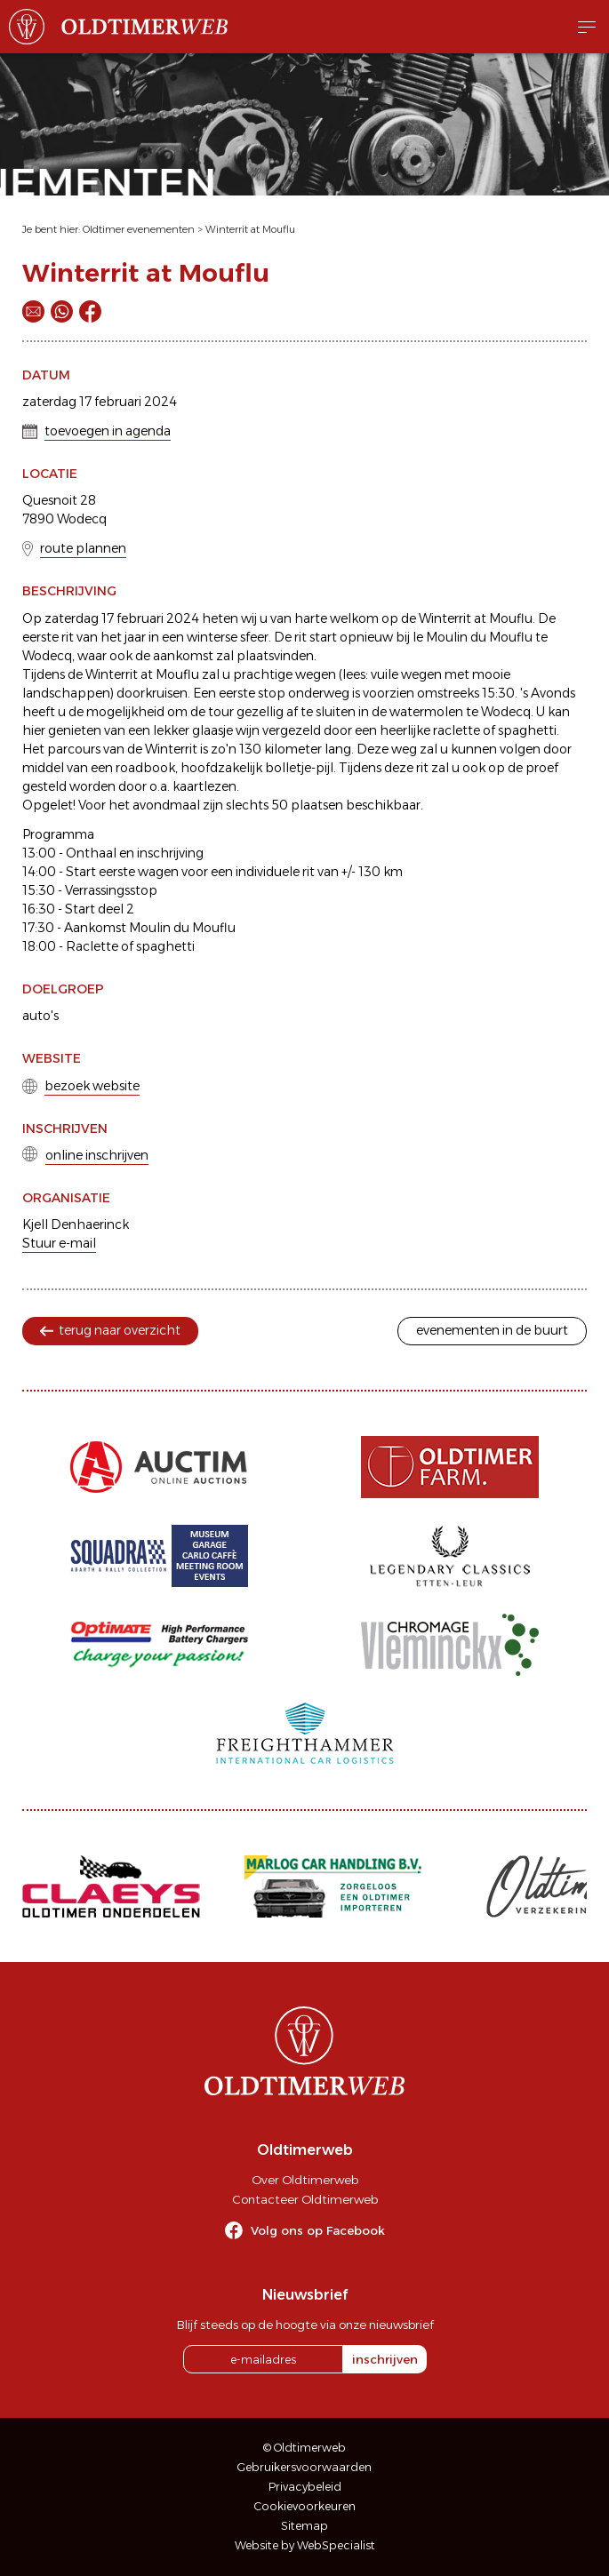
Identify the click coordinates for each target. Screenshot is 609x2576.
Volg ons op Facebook (318, 2230)
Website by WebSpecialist (305, 2545)
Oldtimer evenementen (139, 229)
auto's (40, 1016)
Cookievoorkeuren (305, 2506)
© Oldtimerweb (304, 2447)
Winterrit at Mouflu (250, 229)
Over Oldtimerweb (305, 2180)
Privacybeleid (304, 2486)
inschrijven (385, 2359)
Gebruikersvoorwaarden (304, 2467)
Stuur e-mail (59, 1243)
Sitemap (304, 2525)
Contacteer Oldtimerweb (305, 2199)
